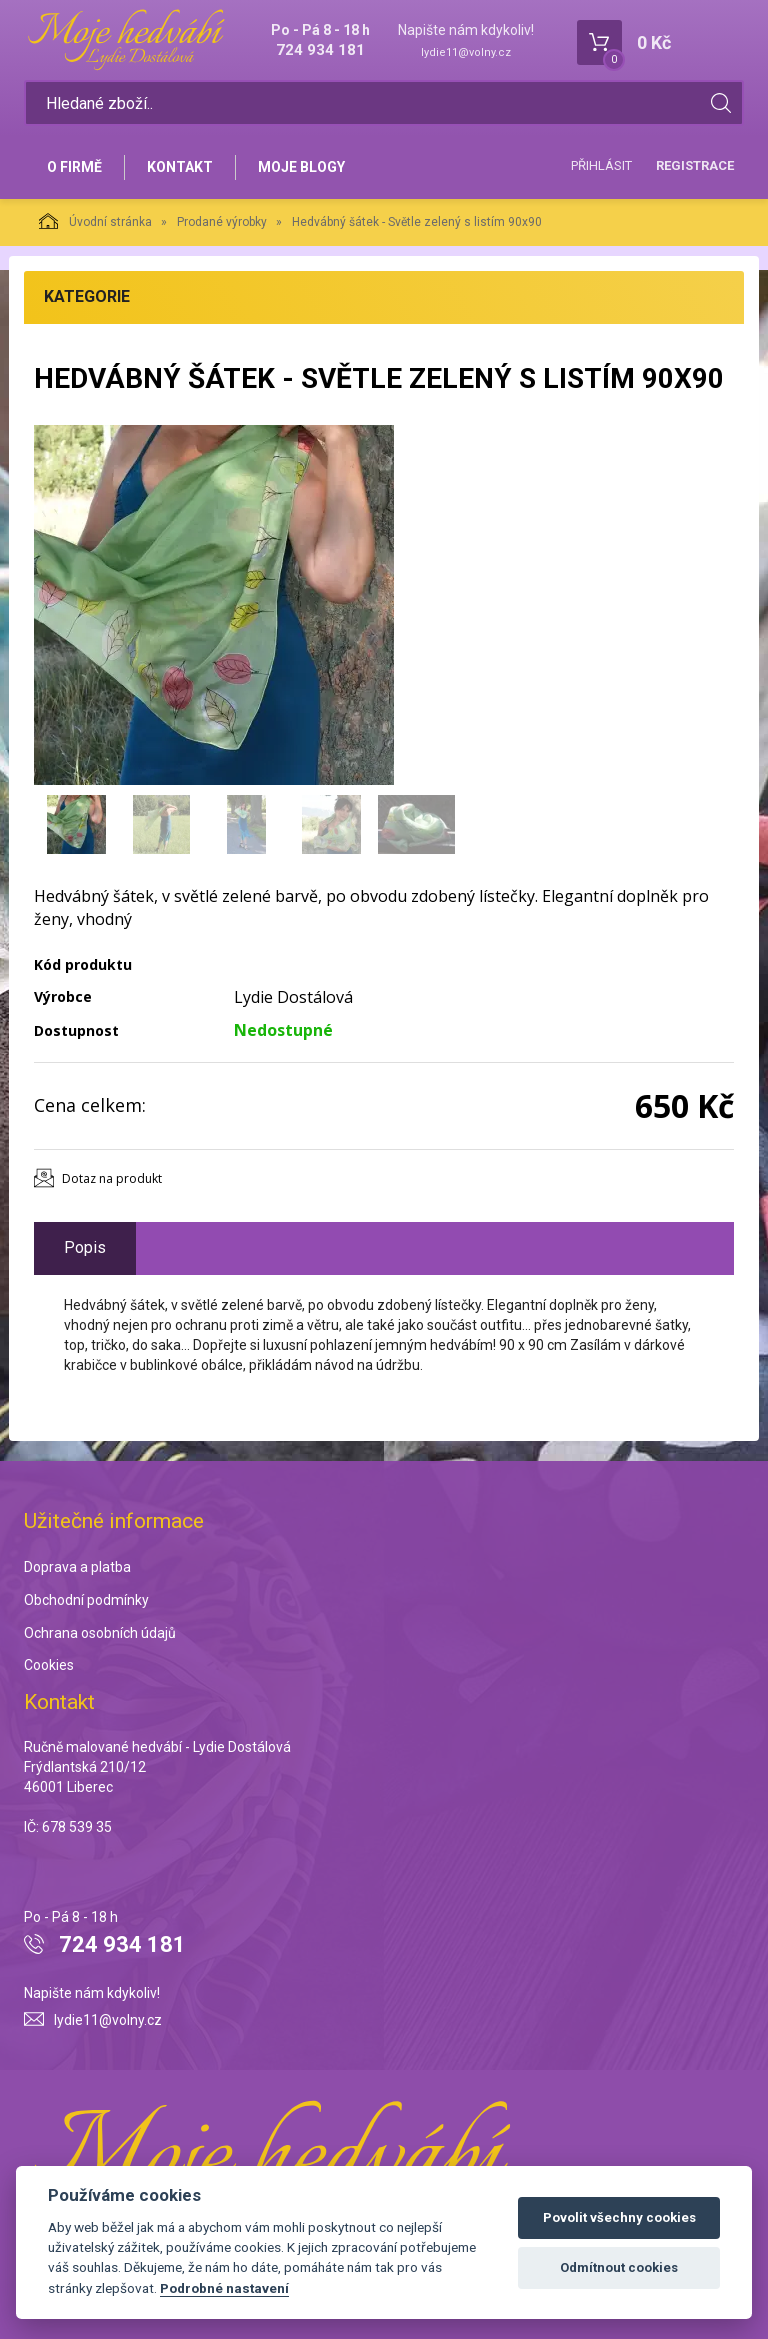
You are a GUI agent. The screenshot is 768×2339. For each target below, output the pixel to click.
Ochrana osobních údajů (100, 1633)
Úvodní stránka (95, 221)
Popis (85, 1247)
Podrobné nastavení (224, 2288)
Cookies (49, 1665)
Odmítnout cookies (619, 2267)
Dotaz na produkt (112, 1178)
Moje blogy (301, 167)
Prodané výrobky (222, 222)
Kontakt (180, 167)
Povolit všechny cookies (619, 2217)
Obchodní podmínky (86, 1600)
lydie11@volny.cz (466, 52)
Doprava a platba (77, 1567)
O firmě (74, 167)
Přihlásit (601, 165)
